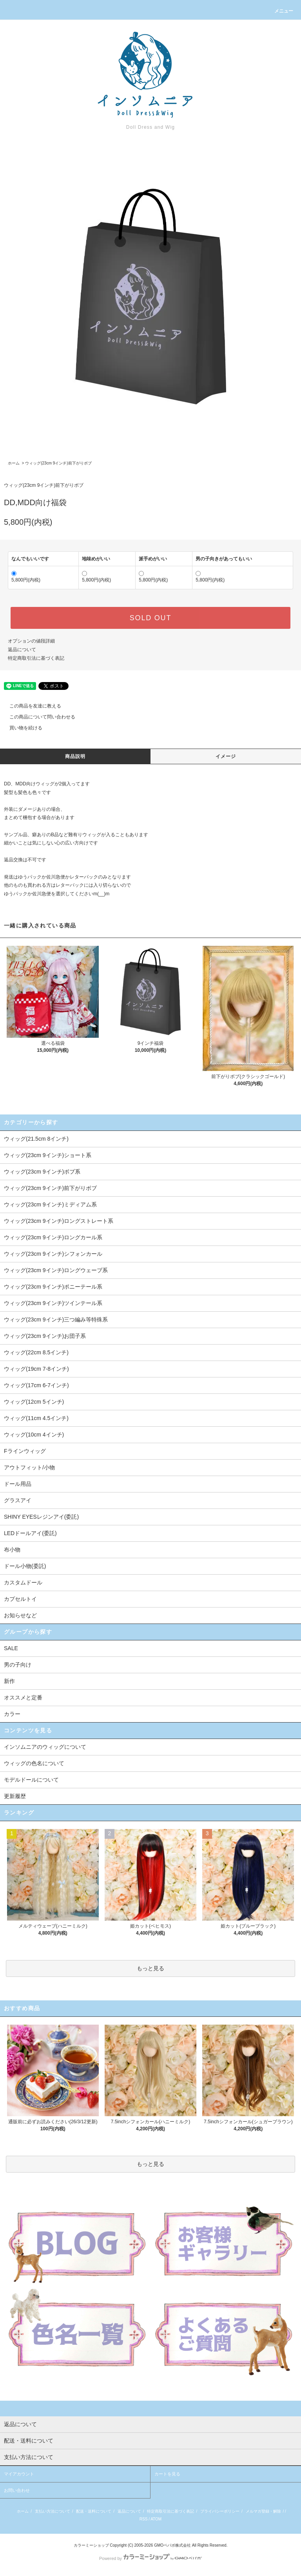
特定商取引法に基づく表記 (36, 658)
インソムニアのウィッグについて (45, 1747)
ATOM (155, 2519)
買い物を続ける (21, 728)
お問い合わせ (17, 2490)
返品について (22, 649)
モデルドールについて (31, 1780)
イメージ (226, 756)
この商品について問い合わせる (37, 717)
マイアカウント (19, 2474)
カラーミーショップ (91, 2545)
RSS (144, 2519)
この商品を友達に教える (30, 706)
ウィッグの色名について (34, 1763)
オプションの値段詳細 (31, 641)
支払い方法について (52, 2511)
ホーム (14, 463)
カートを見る (167, 2474)
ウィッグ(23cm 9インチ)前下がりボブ (58, 463)
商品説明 (75, 756)
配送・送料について (93, 2511)
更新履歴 (15, 1796)
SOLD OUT (150, 618)
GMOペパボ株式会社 (172, 2545)
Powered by (150, 2558)
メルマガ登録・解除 (263, 2511)
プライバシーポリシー (219, 2511)
